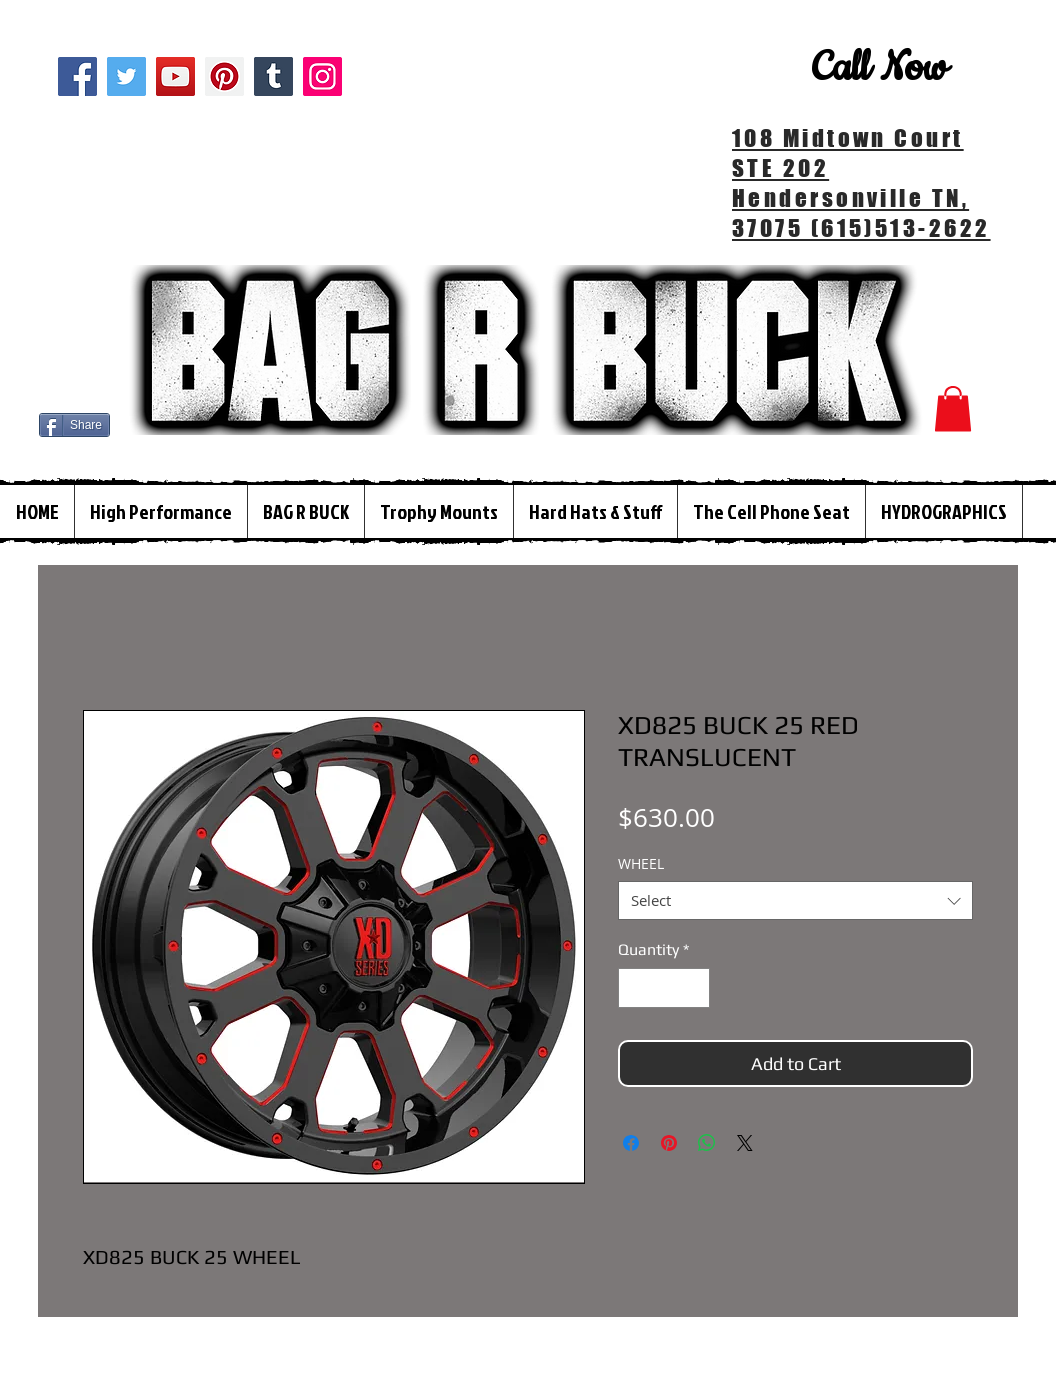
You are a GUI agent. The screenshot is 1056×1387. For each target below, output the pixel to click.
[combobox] (795, 900)
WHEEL (641, 863)
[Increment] (693, 988)
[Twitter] (126, 76)
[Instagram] (322, 76)
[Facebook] (77, 76)
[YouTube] (175, 76)
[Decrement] (635, 988)
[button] (953, 408)
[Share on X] (745, 1143)
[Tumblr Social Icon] (273, 76)
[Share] (74, 425)
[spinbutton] (664, 988)
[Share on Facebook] (631, 1143)
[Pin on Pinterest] (669, 1143)
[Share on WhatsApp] (707, 1143)
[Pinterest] (224, 76)
